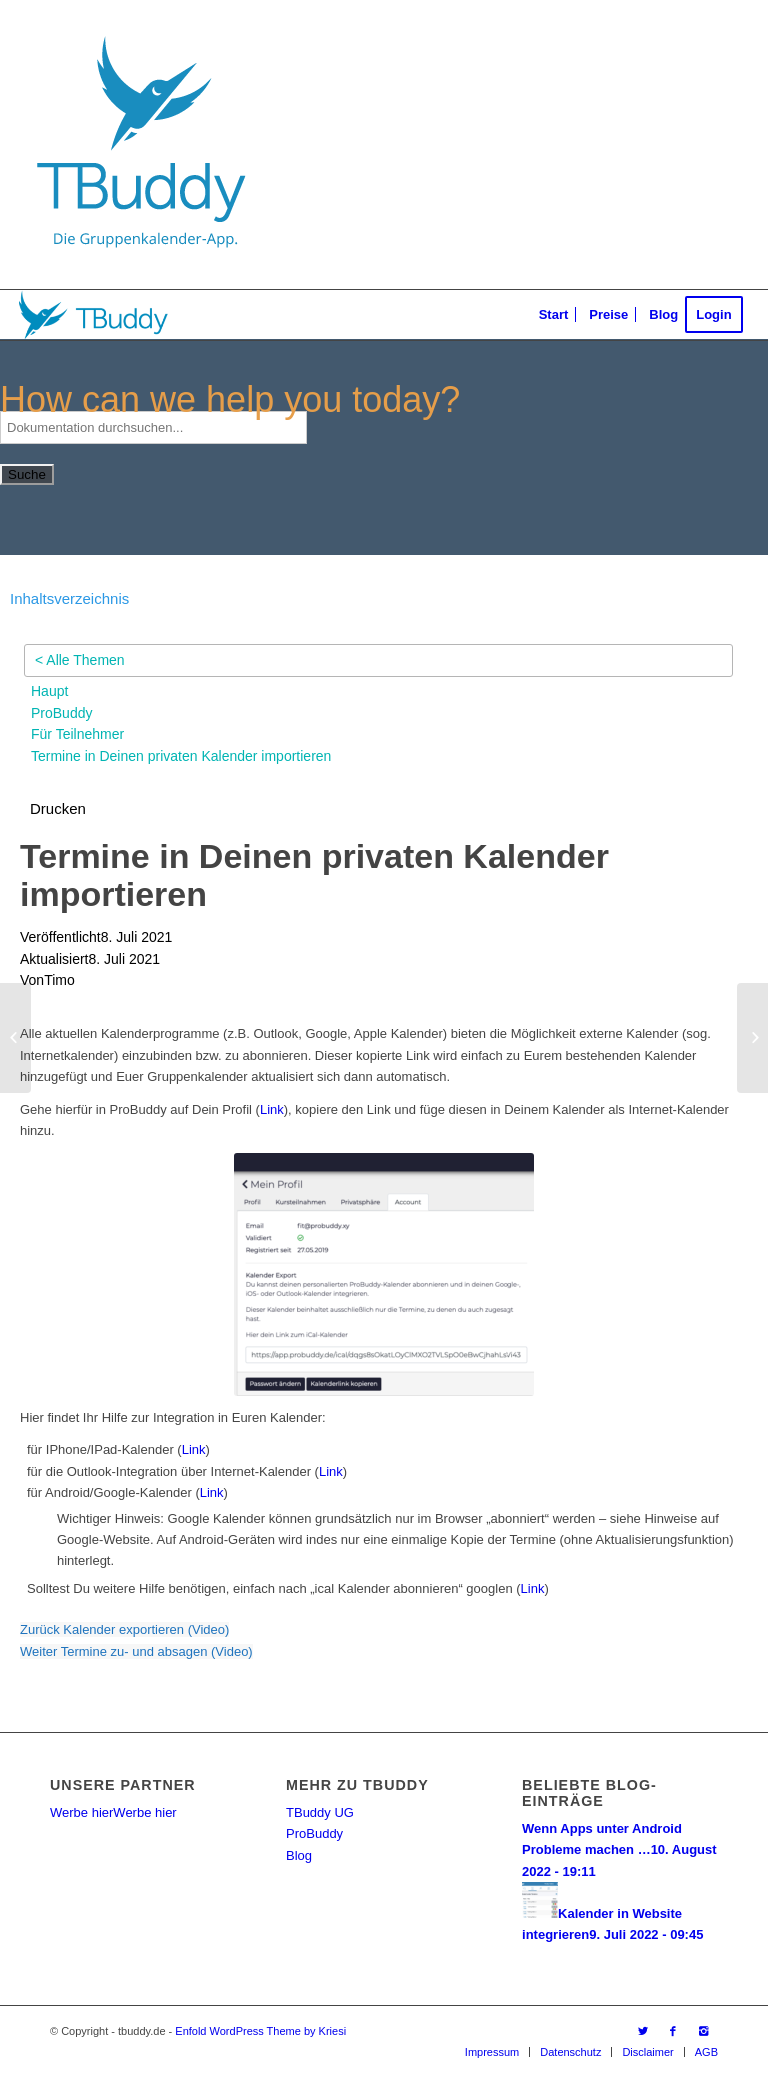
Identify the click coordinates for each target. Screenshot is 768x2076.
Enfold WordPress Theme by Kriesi (260, 2031)
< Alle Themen (80, 660)
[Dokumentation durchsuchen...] (153, 427)
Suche (27, 474)
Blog (299, 1855)
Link (272, 1109)
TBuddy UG (320, 1812)
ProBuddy (314, 1833)
